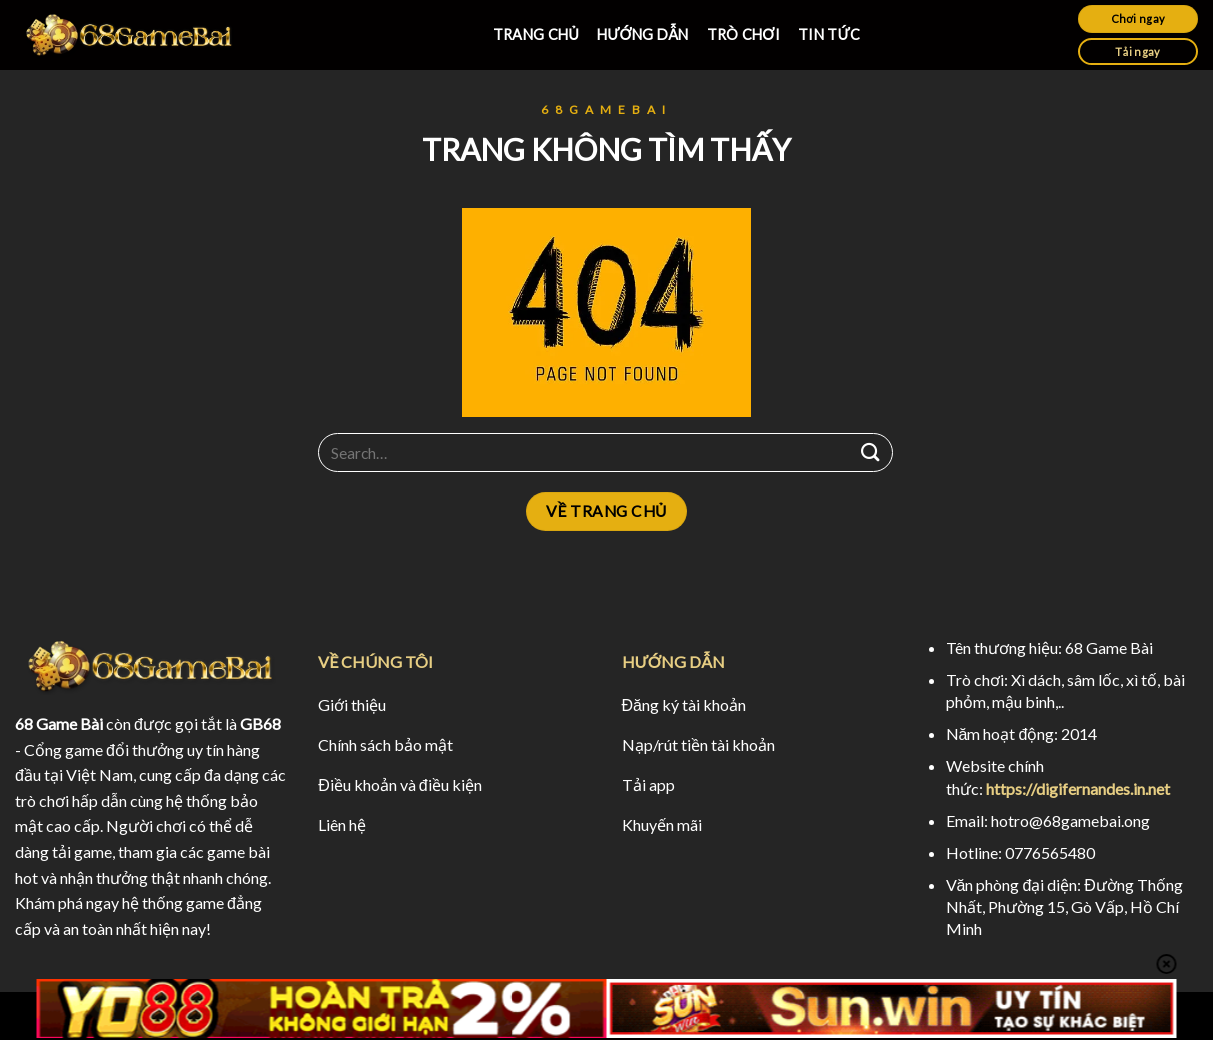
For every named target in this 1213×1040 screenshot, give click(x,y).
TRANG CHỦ (536, 34)
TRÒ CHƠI (744, 34)
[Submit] (871, 452)
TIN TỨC (829, 34)
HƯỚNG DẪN (642, 34)
